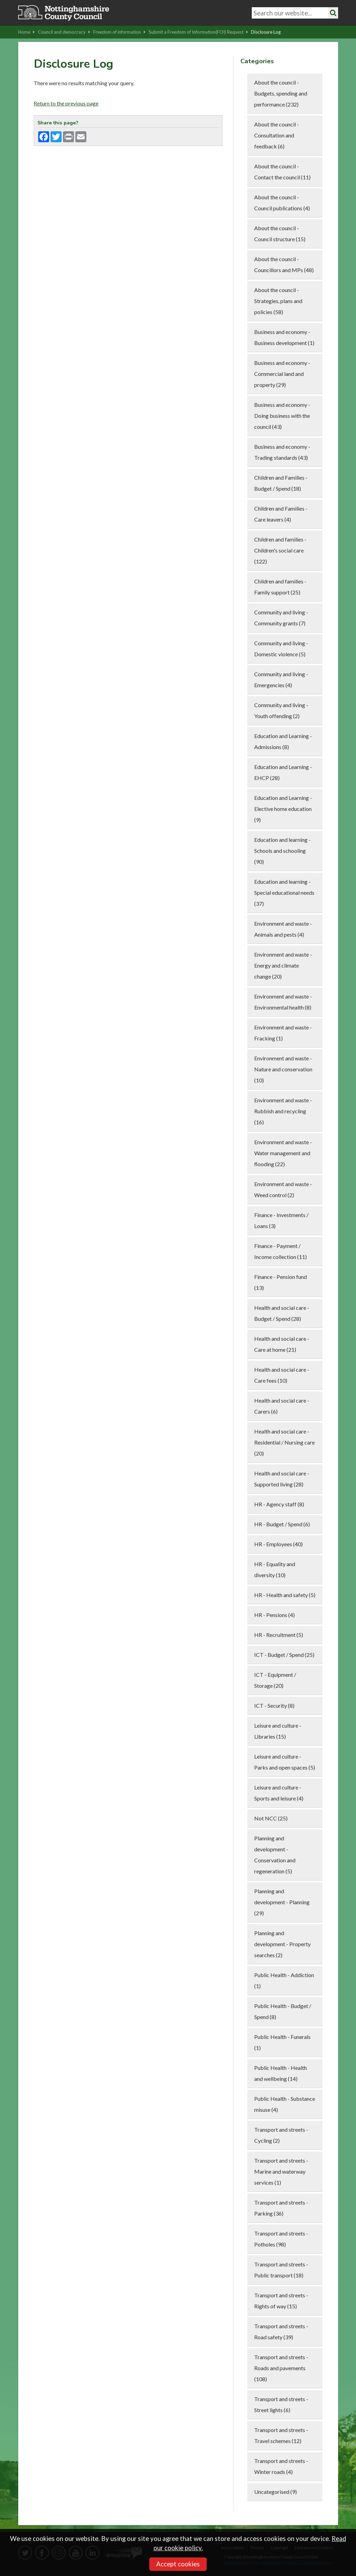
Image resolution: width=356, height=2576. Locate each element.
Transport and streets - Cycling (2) (281, 2135)
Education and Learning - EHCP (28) (283, 772)
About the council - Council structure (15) (279, 233)
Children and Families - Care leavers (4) (281, 514)
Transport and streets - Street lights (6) (281, 2404)
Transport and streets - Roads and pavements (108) (281, 2368)
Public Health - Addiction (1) (284, 1980)
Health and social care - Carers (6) (281, 1406)
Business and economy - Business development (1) (284, 337)
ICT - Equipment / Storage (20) (275, 1680)
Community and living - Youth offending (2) (281, 710)
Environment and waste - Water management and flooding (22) (283, 1153)
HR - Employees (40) (278, 1544)
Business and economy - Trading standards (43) (282, 452)
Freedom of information (119, 32)
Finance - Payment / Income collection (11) (280, 1251)
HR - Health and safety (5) (284, 1595)
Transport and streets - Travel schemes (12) (281, 2435)
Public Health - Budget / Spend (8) (282, 2011)
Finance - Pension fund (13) (280, 1282)
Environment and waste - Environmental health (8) (283, 1002)
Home (26, 32)
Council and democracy (64, 32)
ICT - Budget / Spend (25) (284, 1654)
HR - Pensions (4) (274, 1615)
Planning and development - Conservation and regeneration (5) (274, 1854)
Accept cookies (178, 2564)
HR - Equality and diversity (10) (274, 1569)
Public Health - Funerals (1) (282, 2042)
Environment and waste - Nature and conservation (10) (283, 1069)
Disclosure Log (266, 32)
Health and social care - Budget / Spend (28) (281, 1313)
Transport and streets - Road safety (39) (281, 2331)
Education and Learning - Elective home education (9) (283, 808)
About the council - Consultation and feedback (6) (276, 135)
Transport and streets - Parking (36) (281, 2208)
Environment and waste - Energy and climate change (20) (283, 965)
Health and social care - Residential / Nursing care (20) (284, 1442)
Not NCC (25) (271, 1818)
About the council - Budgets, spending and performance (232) (280, 93)
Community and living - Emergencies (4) (281, 679)
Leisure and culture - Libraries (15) (277, 1731)
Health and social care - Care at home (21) (281, 1344)
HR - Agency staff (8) (279, 1504)
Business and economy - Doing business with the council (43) (282, 415)
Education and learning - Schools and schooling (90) (282, 850)
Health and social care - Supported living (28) (281, 1478)
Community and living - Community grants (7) (281, 617)
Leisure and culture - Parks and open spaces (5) (284, 1762)
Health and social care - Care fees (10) (281, 1375)
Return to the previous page (66, 103)
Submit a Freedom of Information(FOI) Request (198, 32)
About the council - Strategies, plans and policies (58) (278, 301)
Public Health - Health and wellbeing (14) (280, 2073)
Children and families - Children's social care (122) (280, 550)
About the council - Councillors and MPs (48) (284, 264)
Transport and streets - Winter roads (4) (281, 2466)
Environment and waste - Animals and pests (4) (283, 929)
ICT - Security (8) (274, 1705)
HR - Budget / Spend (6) (282, 1524)
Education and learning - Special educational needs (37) (284, 892)
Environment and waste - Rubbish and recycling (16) (283, 1111)
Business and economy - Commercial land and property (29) (282, 373)
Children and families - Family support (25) (280, 586)
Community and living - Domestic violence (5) (281, 648)
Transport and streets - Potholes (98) (281, 2239)
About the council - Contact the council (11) (282, 171)
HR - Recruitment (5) (278, 1634)
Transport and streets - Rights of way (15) (281, 2300)
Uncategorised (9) (275, 2491)
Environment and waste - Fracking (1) (283, 1032)
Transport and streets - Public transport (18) (281, 2269)
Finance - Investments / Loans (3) (281, 1220)
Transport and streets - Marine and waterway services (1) (281, 2171)
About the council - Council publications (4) (282, 202)
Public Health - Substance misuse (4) (284, 2104)
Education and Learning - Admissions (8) (283, 741)
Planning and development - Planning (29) (282, 1902)
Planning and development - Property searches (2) (282, 1944)
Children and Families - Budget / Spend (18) (281, 483)
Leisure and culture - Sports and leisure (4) (278, 1793)
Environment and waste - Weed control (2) (283, 1189)
